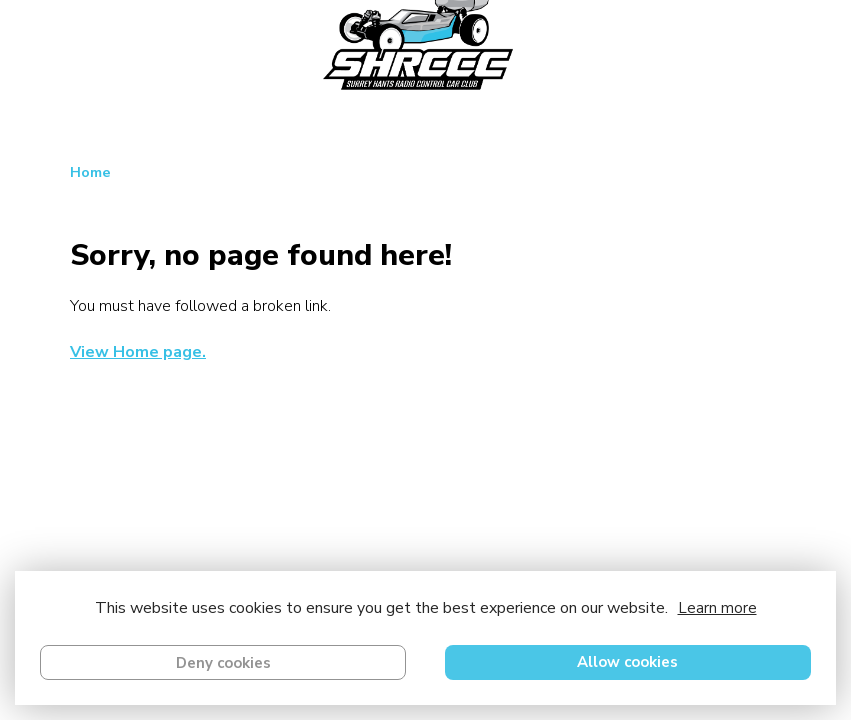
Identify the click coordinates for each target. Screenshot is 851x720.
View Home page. (138, 352)
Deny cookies (223, 663)
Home (90, 172)
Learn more (717, 608)
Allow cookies (627, 662)
